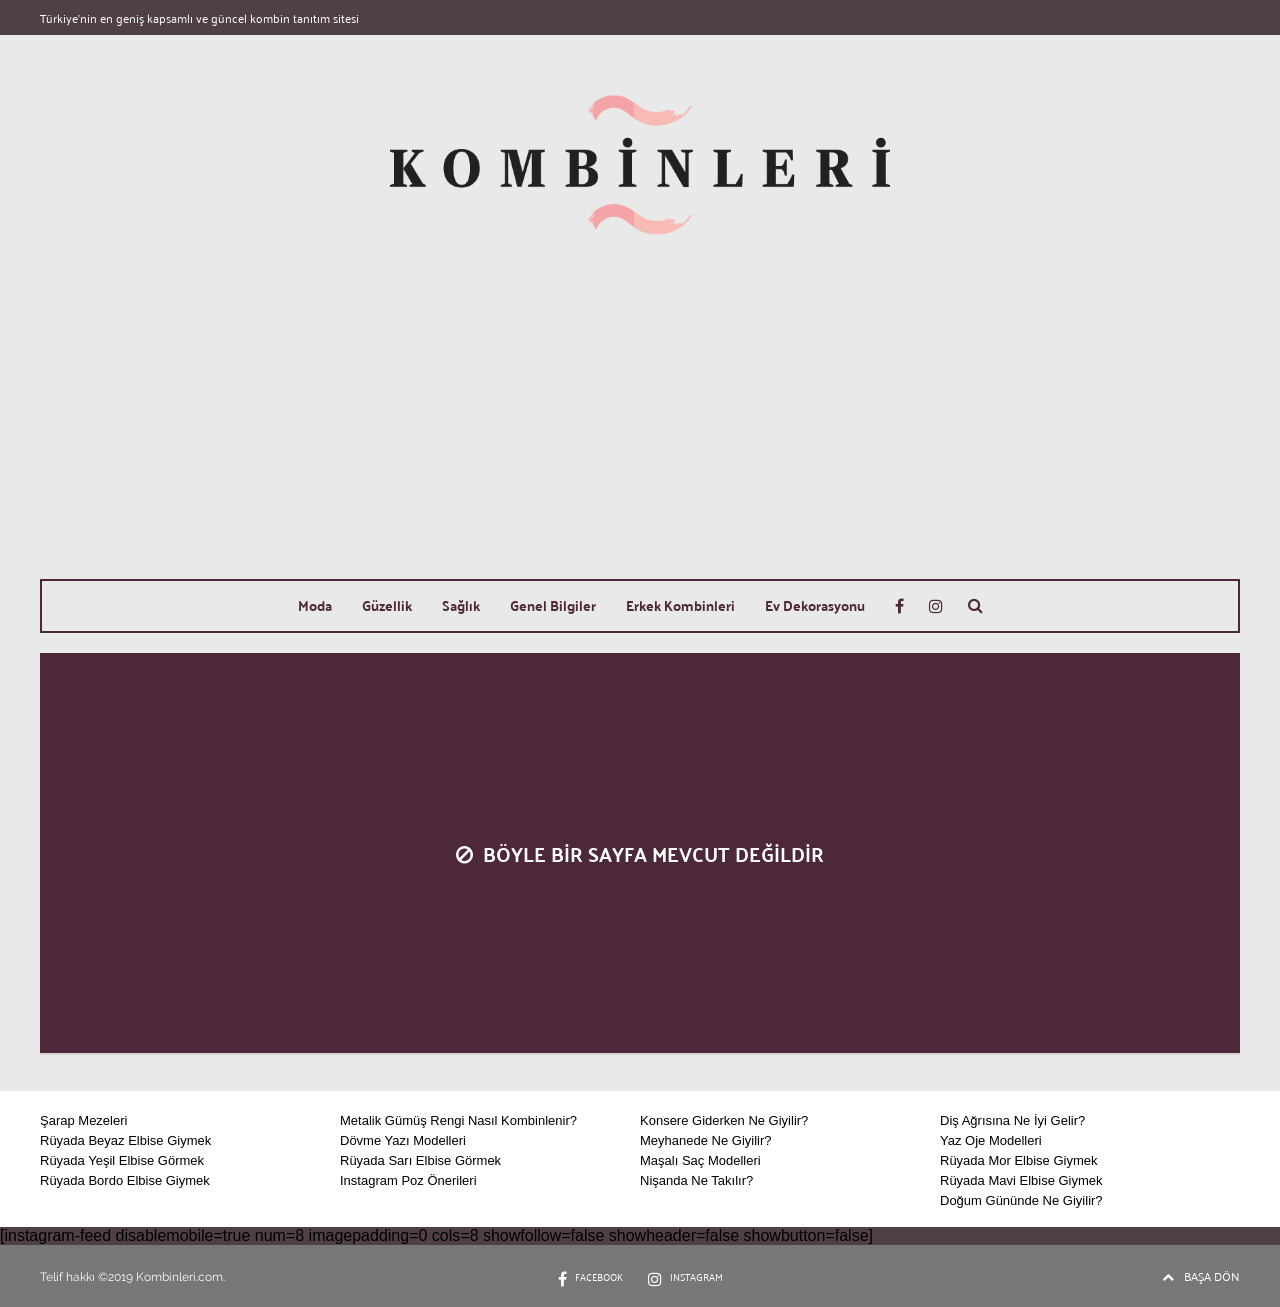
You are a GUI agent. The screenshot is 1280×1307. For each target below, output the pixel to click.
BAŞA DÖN (1201, 1275)
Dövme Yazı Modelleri (403, 1140)
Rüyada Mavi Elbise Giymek (1021, 1180)
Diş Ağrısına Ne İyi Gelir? (1012, 1120)
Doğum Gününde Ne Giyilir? (1021, 1200)
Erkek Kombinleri (680, 605)
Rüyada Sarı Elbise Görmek (420, 1160)
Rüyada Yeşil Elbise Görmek (122, 1160)
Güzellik (387, 605)
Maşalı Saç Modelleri (700, 1160)
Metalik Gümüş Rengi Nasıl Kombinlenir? (458, 1120)
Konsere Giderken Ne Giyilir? (724, 1120)
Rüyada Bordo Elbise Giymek (125, 1180)
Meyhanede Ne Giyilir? (706, 1140)
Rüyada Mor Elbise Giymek (1019, 1160)
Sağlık (461, 605)
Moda (315, 605)
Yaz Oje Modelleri (991, 1140)
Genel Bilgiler (553, 605)
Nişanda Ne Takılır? (696, 1180)
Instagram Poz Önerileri (408, 1180)
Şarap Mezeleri (83, 1120)
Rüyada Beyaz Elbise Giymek (125, 1140)
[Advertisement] (640, 429)
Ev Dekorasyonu (815, 605)
